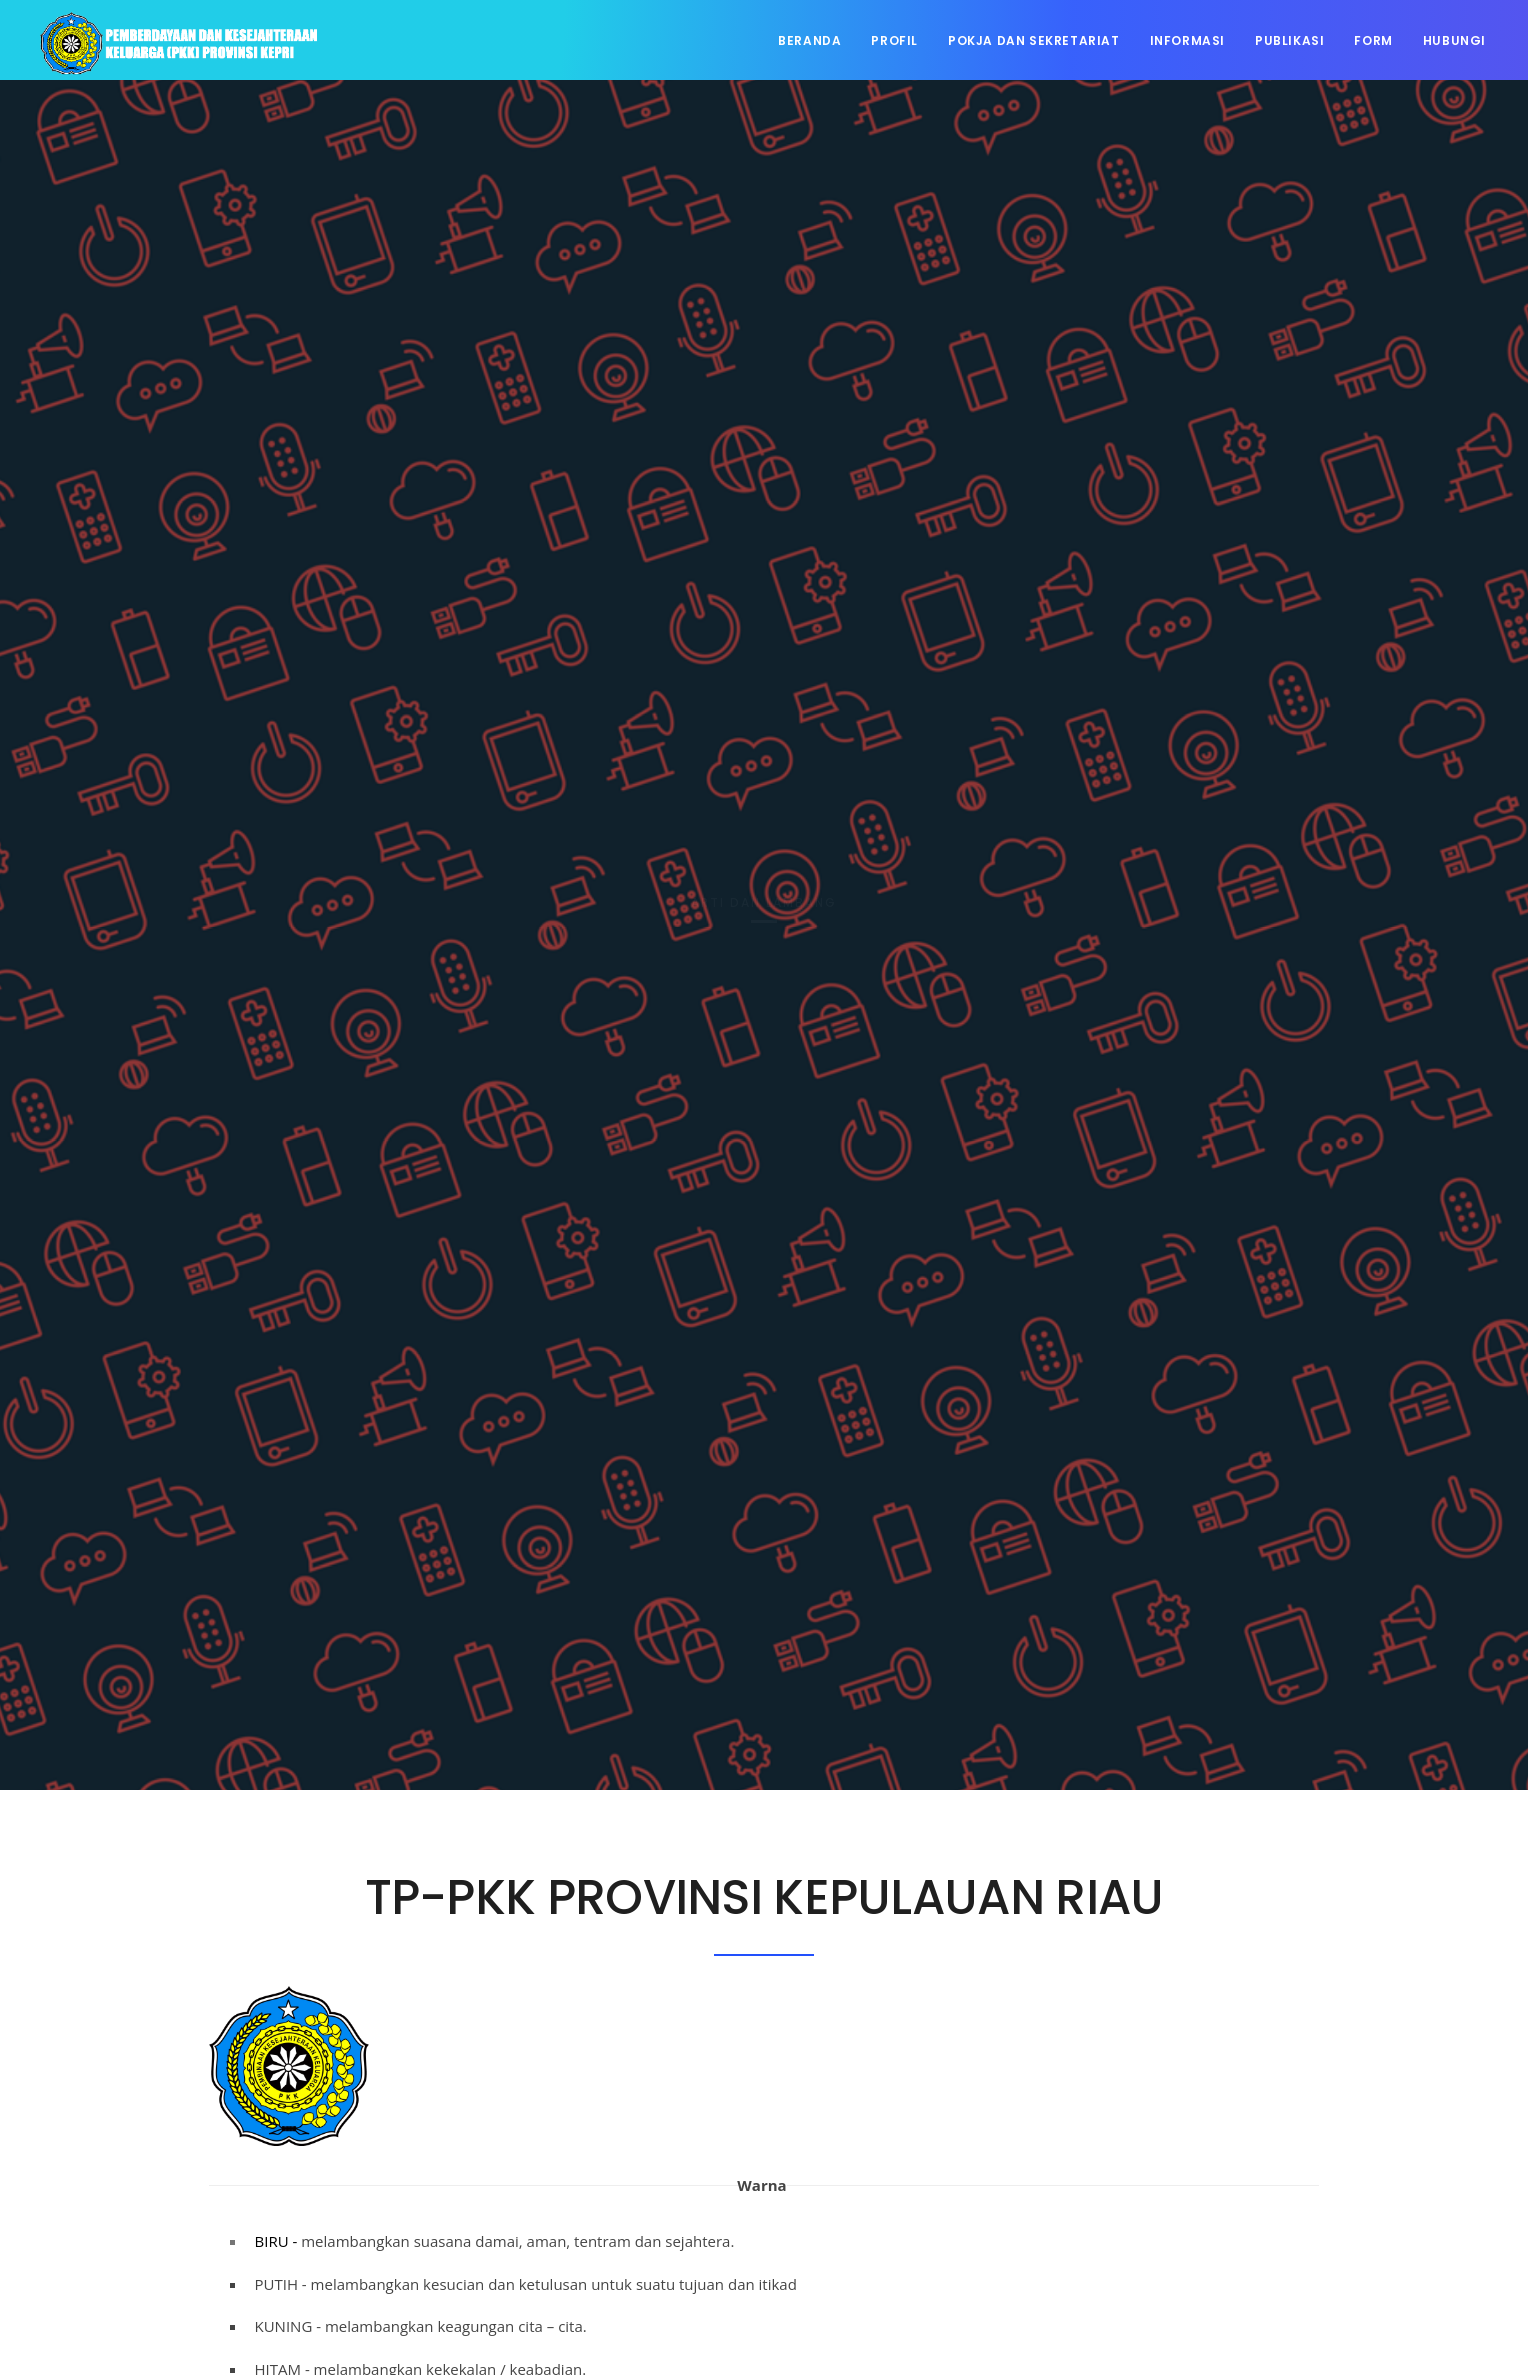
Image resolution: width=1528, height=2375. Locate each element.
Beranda (809, 40)
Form (1373, 40)
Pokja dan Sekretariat (1034, 40)
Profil (894, 40)
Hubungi (1454, 40)
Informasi (1187, 40)
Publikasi (1289, 40)
